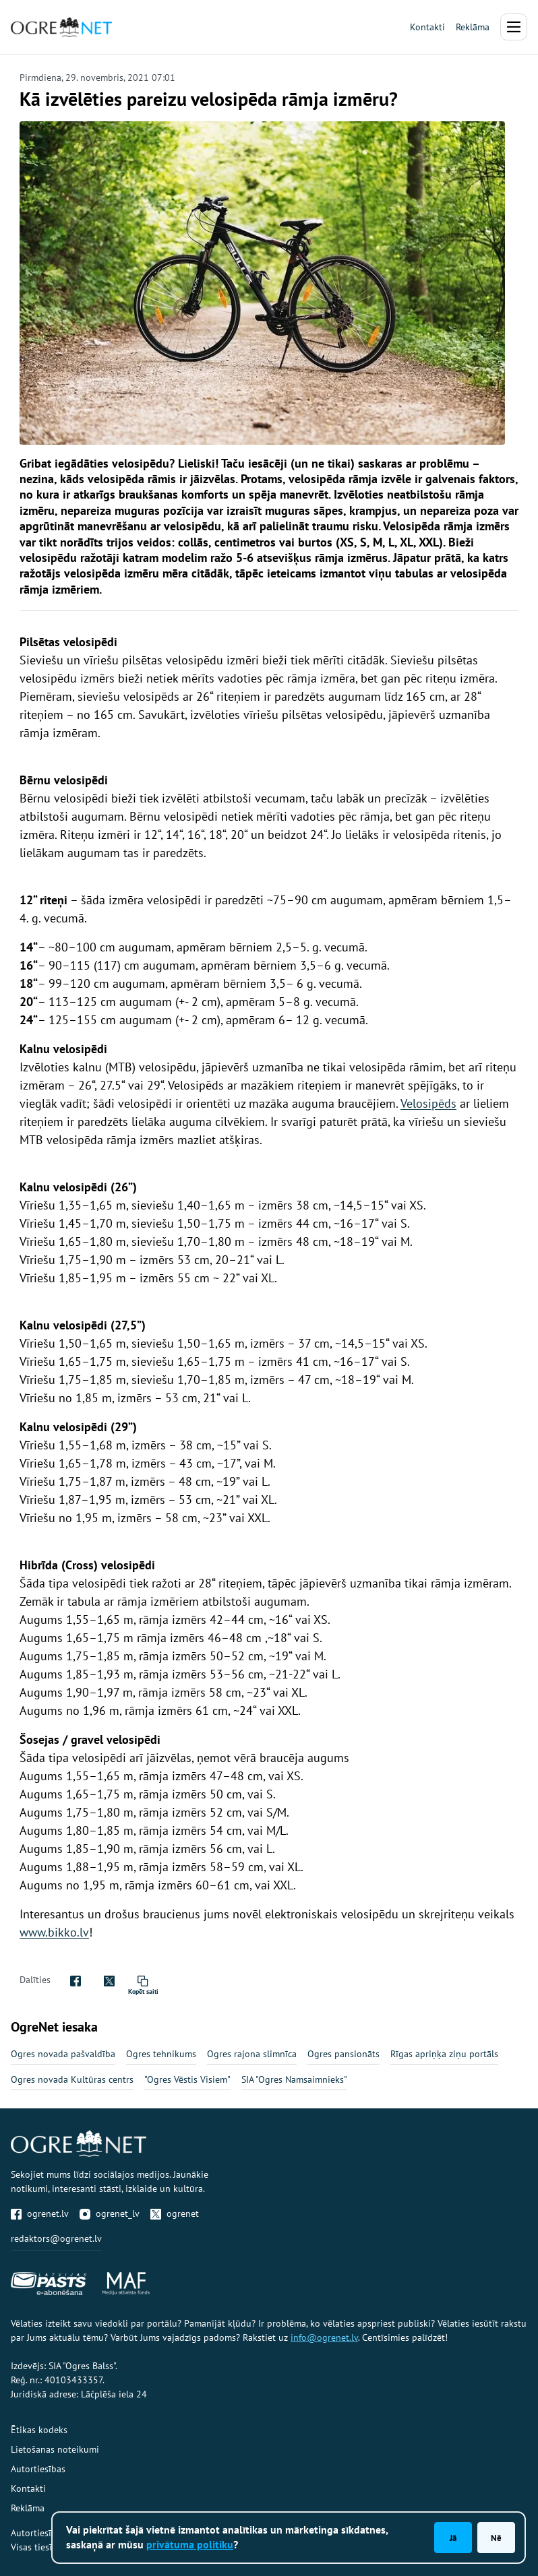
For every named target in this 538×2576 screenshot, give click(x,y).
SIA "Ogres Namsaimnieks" (294, 2079)
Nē (496, 2538)
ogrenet (174, 2213)
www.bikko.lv (54, 1932)
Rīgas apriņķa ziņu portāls (444, 2054)
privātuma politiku (189, 2544)
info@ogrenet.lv (324, 2337)
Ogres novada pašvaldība (63, 2054)
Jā (453, 2538)
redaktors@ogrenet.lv (56, 2238)
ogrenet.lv (40, 2213)
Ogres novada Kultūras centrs (72, 2079)
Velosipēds (428, 1103)
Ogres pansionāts (343, 2054)
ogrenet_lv (110, 2213)
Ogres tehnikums (161, 2054)
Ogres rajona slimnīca (252, 2054)
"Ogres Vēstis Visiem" (187, 2079)
